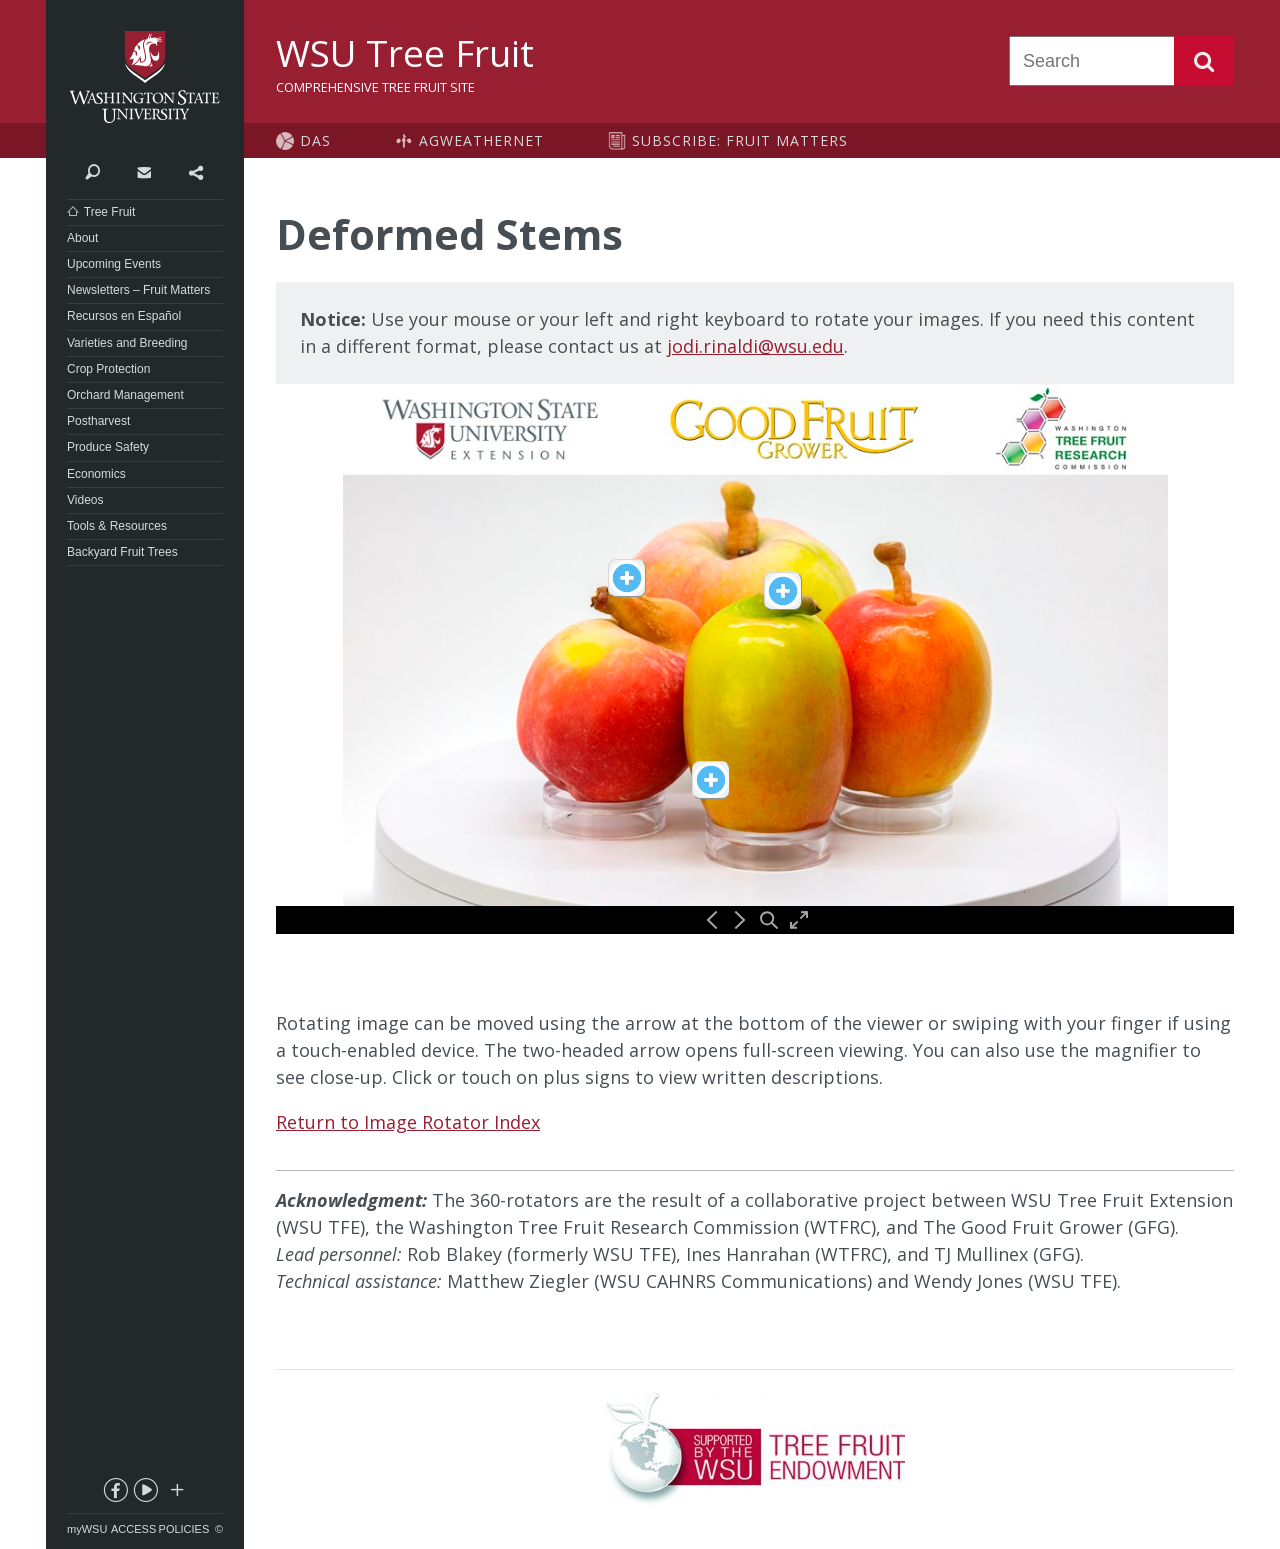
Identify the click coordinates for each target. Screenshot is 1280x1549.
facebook (114, 1494)
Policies (184, 1529)
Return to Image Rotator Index (408, 1122)
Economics (96, 474)
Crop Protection (108, 369)
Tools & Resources (117, 526)
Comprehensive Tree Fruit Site (375, 87)
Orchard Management (125, 395)
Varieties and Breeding (127, 343)
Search (1204, 61)
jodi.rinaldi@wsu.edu (755, 346)
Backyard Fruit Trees (122, 552)
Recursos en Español (124, 316)
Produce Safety (108, 447)
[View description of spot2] (783, 591)
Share (195, 171)
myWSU (87, 1529)
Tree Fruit (110, 212)
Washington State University (145, 77)
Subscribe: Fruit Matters (740, 140)
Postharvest (98, 421)
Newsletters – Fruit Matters (138, 290)
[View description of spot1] (711, 780)
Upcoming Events (114, 264)
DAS (315, 140)
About (82, 238)
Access (133, 1529)
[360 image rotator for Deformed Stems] (755, 659)
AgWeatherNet (481, 140)
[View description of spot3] (627, 578)
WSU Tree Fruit (405, 53)
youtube (145, 1494)
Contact (143, 171)
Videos (85, 500)
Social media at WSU (176, 1494)
